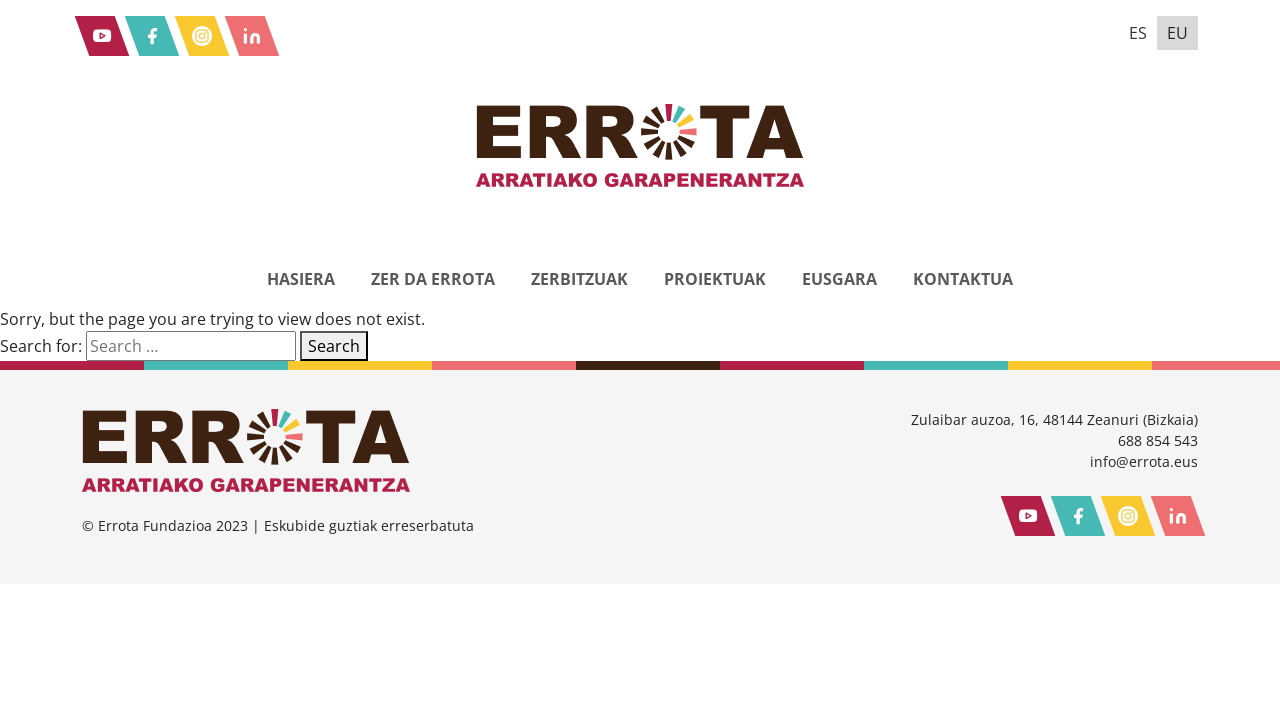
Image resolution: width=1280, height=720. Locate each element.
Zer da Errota (433, 279)
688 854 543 (1158, 440)
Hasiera (301, 279)
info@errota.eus (1144, 461)
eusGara (839, 279)
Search (334, 346)
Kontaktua (963, 279)
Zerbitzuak (579, 279)
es (1138, 33)
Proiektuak (715, 279)
